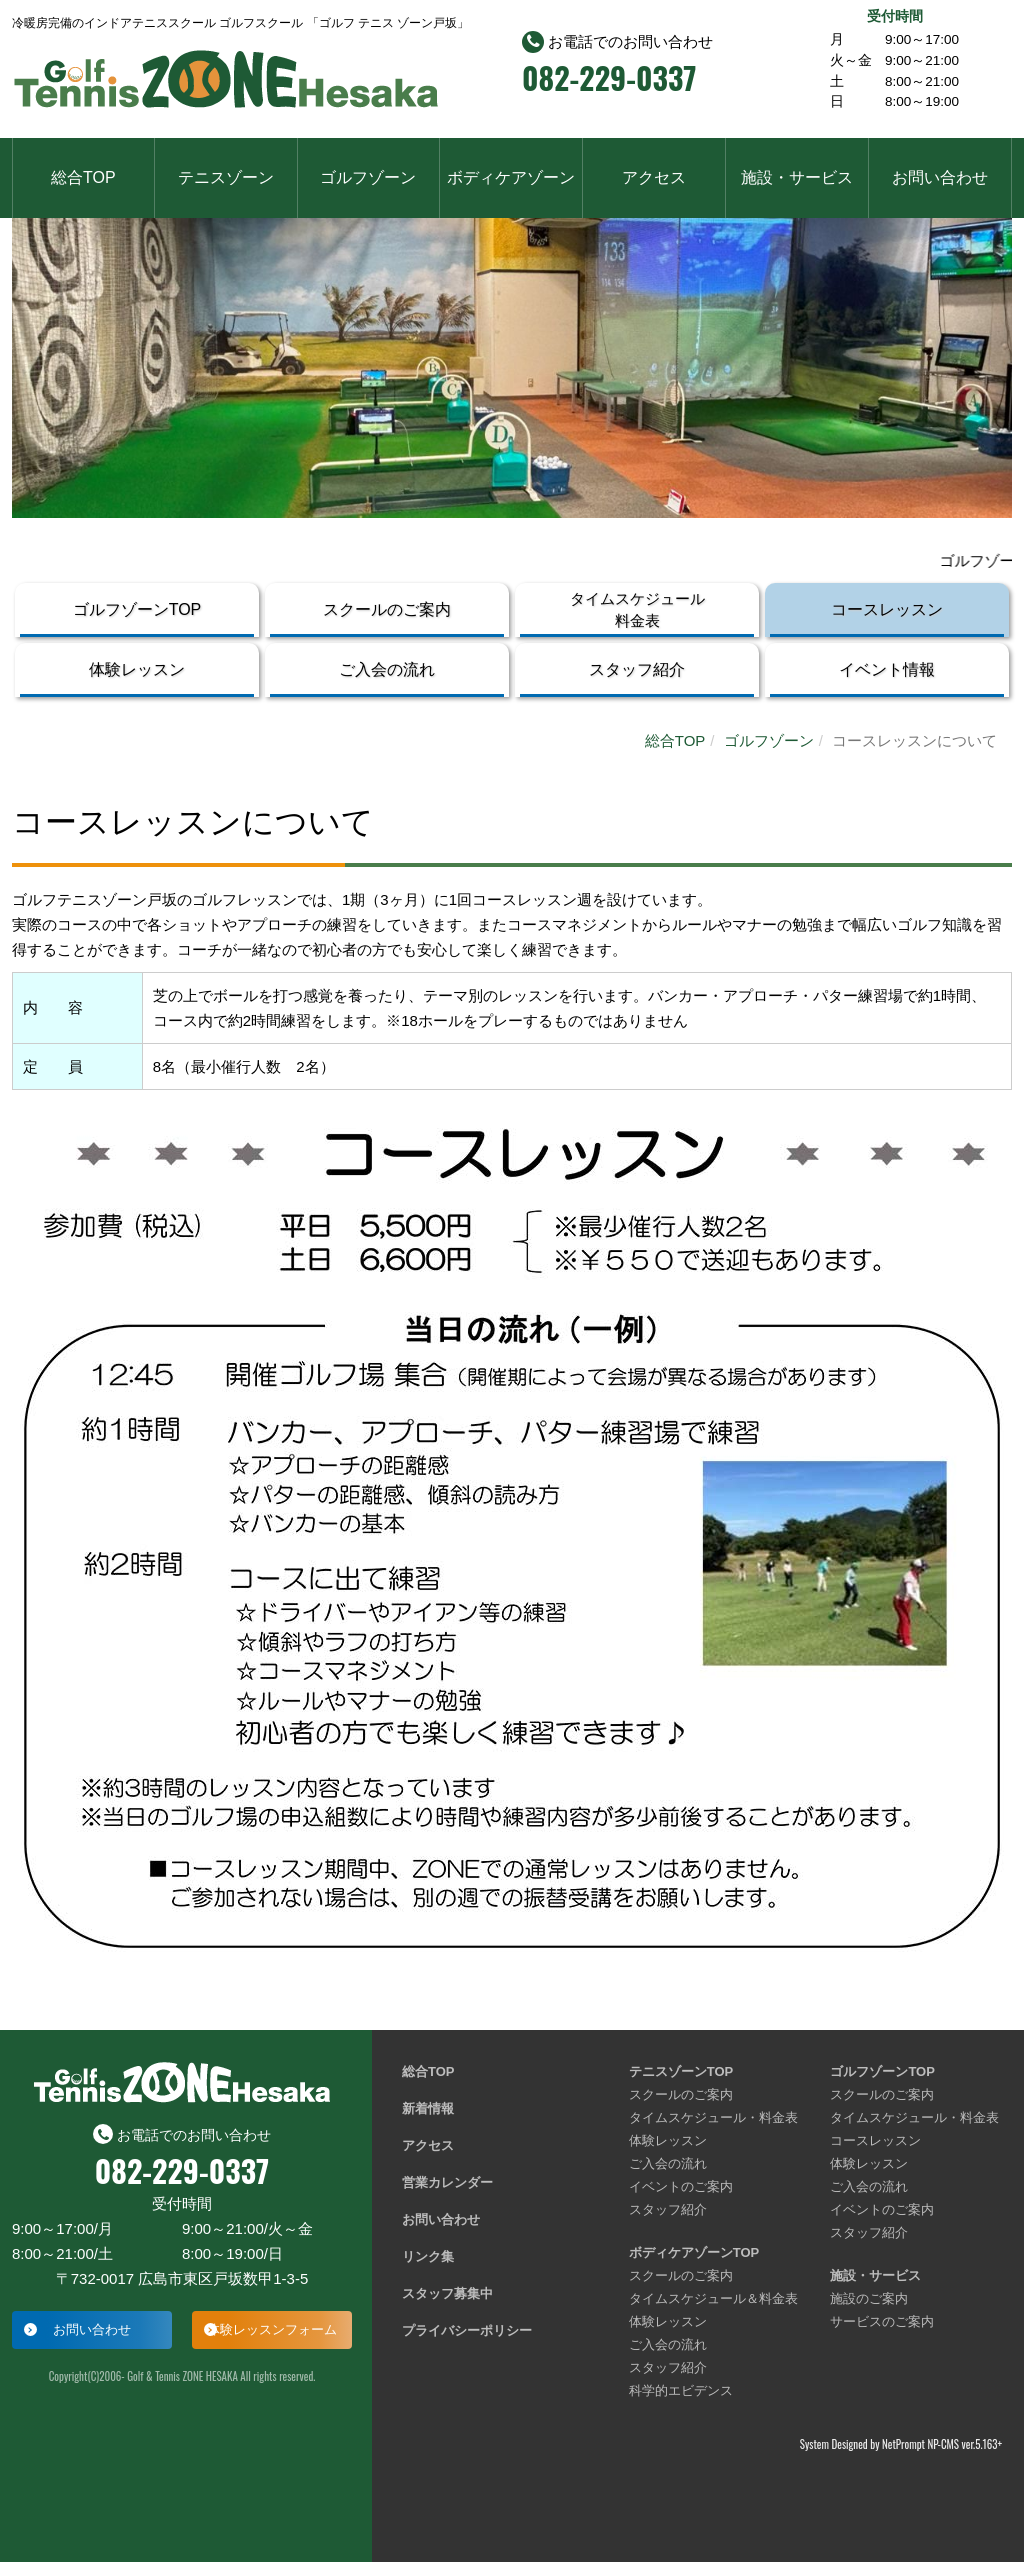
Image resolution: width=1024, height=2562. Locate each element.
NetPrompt (903, 2444)
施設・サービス (797, 177)
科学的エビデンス (681, 2390)
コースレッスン (887, 609)
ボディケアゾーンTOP (694, 2252)
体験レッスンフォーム (272, 2329)
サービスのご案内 (882, 2321)
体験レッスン (137, 669)
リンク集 (428, 2256)
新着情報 (428, 2108)
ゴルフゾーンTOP (137, 609)
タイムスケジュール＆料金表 (713, 2298)
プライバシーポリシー (467, 2330)
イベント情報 (887, 669)
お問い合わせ (940, 177)
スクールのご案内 (387, 609)
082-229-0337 (609, 78)
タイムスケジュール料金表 (637, 609)
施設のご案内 (869, 2298)
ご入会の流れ (387, 669)
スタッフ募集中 (447, 2293)
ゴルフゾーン (368, 177)
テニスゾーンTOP (681, 2071)
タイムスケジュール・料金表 (713, 2117)
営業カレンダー (447, 2182)
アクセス (654, 177)
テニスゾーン (226, 177)
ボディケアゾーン (511, 177)
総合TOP (83, 177)
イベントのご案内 (681, 2186)
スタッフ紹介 (637, 669)
